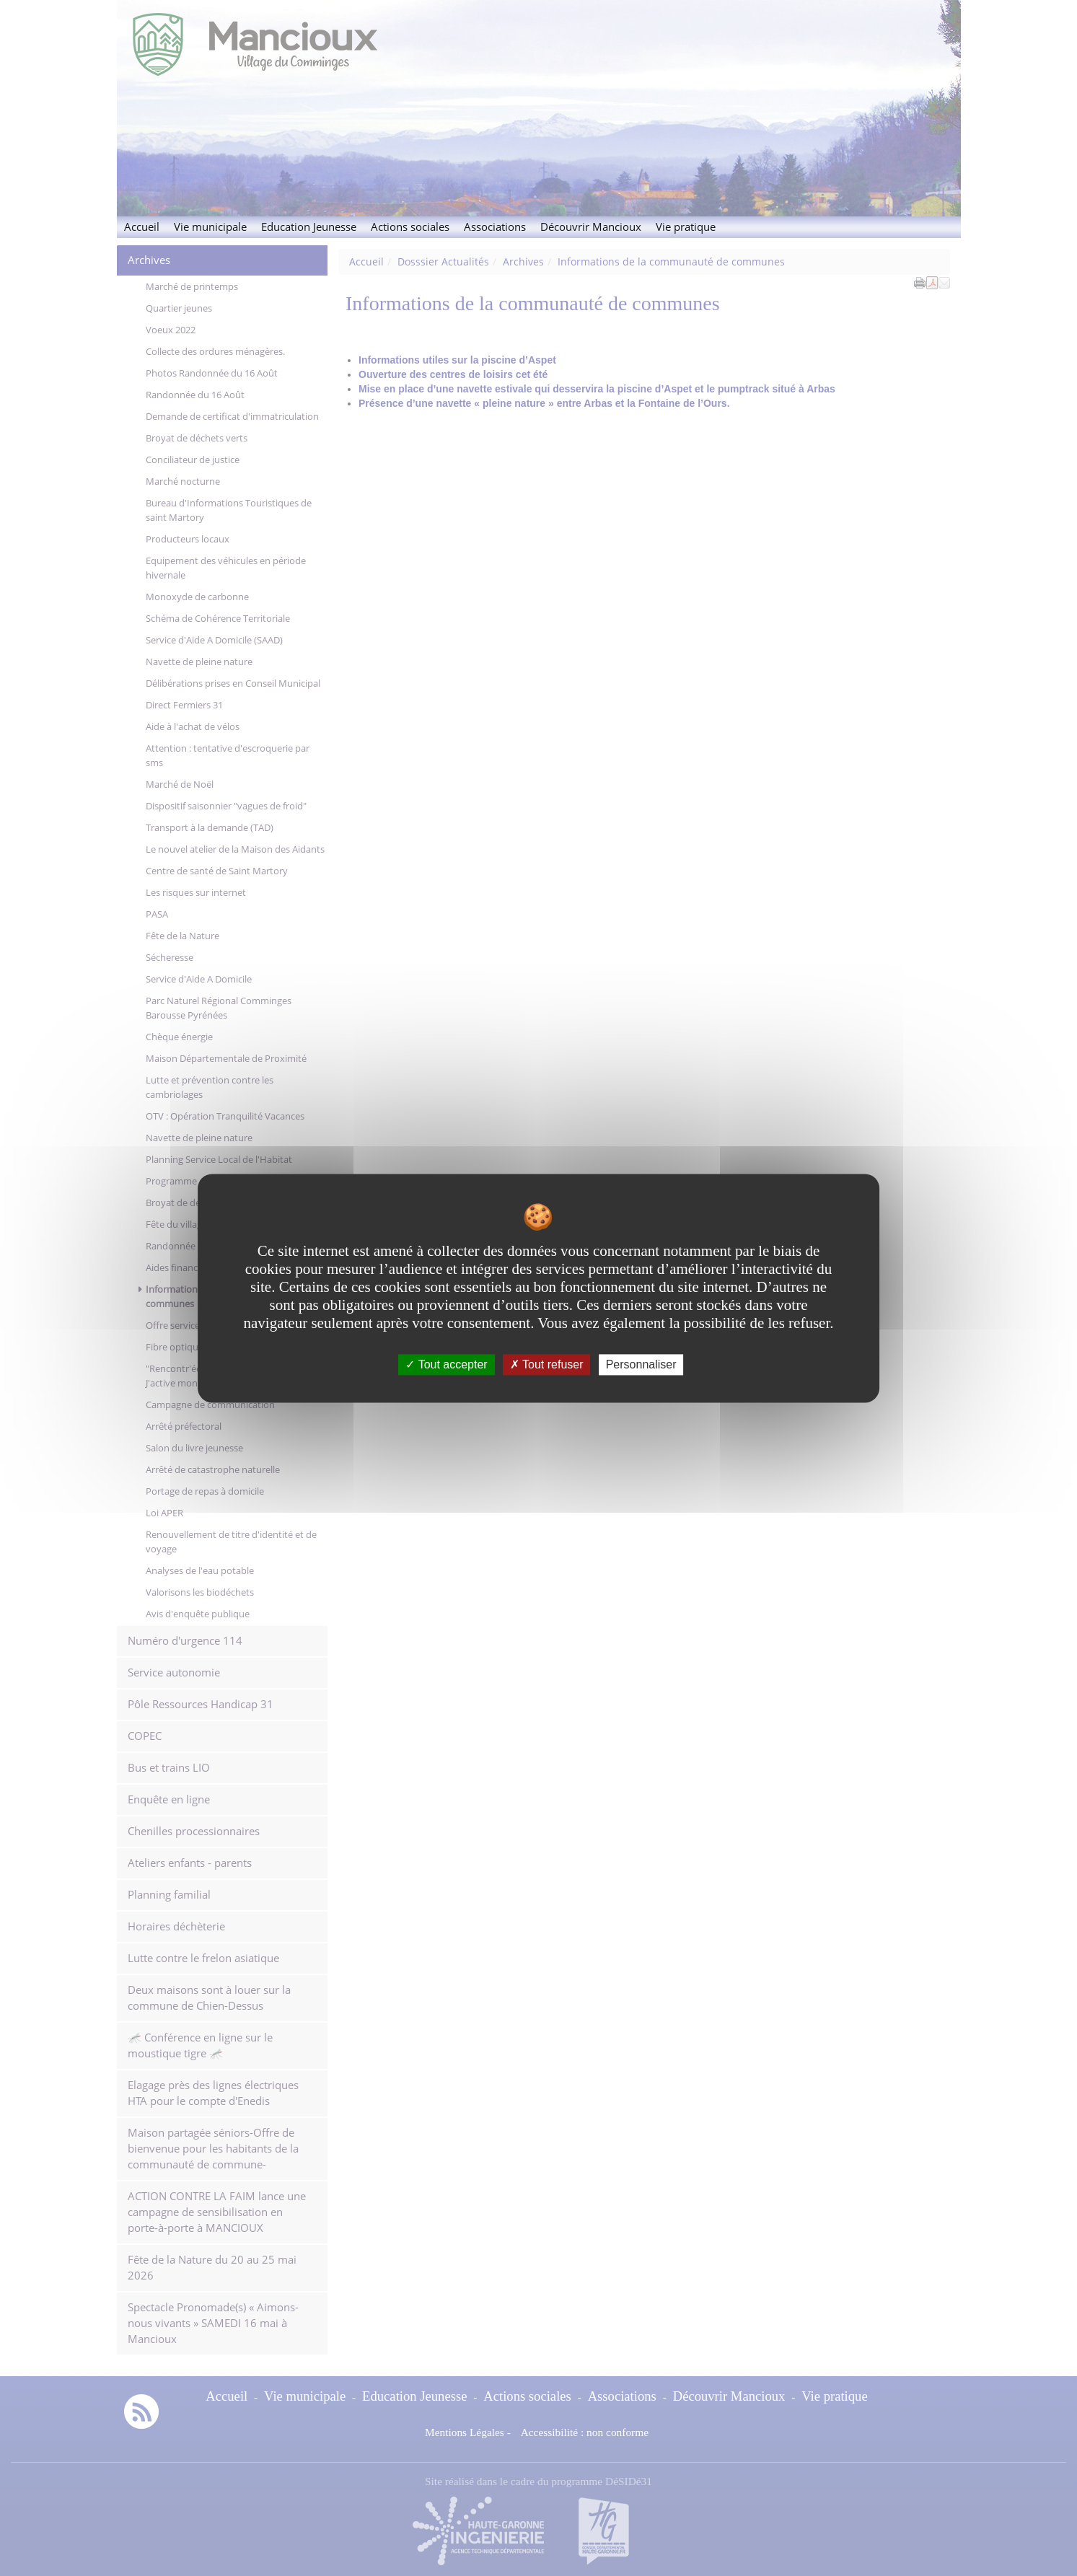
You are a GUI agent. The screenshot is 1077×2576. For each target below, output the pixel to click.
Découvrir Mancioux (590, 226)
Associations (495, 226)
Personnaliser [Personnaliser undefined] (641, 1364)
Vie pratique (686, 226)
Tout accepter (446, 1364)
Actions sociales (410, 226)
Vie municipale (210, 226)
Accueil (141, 226)
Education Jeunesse (308, 226)
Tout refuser (547, 1364)
